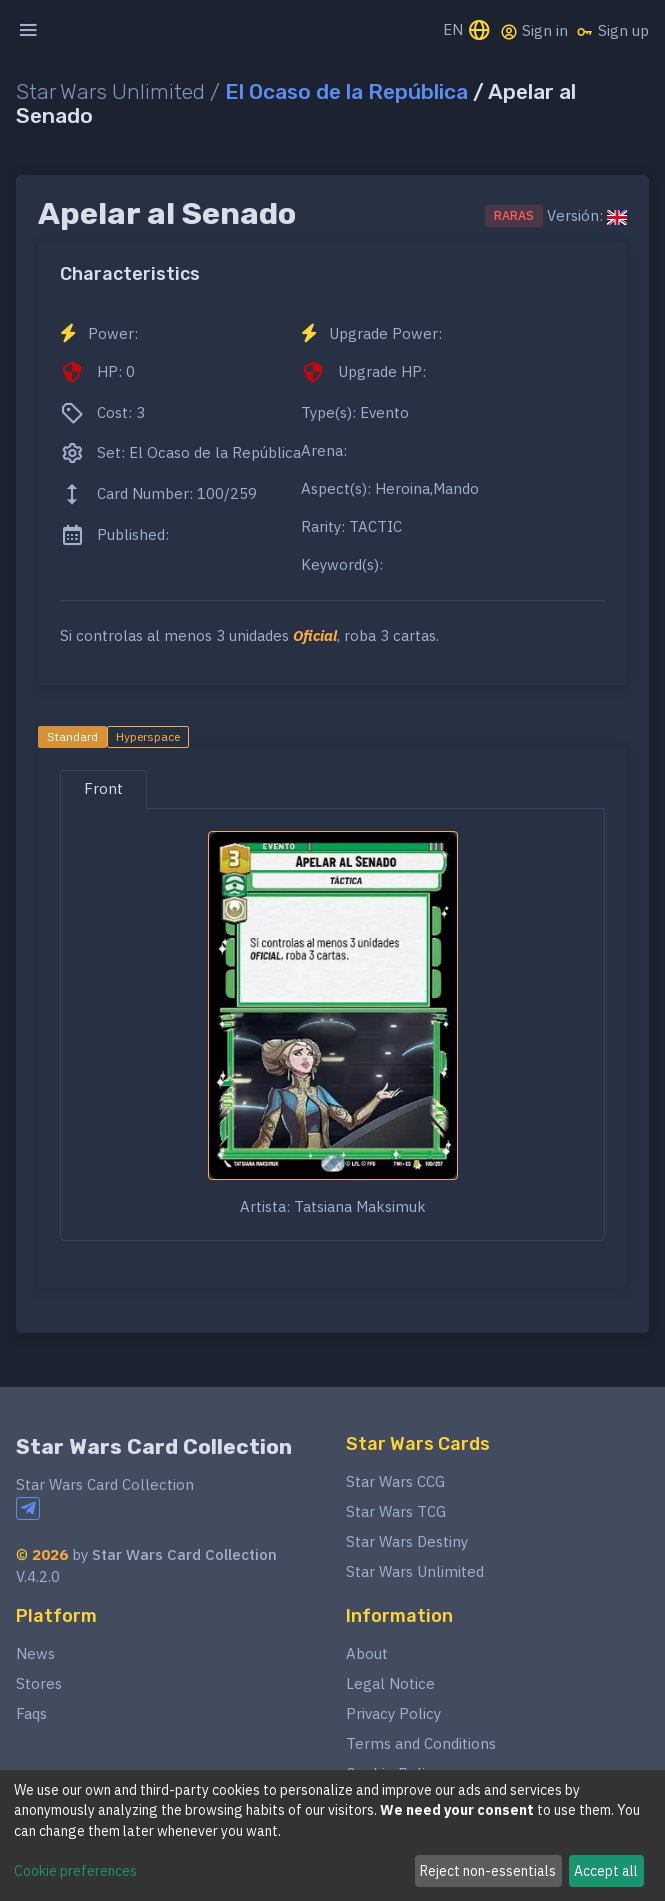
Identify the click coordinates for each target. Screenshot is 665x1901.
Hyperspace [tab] (148, 736)
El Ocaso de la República (346, 91)
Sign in (534, 31)
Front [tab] (103, 788)
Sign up (612, 31)
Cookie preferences (75, 1871)
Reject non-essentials (488, 1871)
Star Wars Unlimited (415, 1571)
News (35, 1653)
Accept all (606, 1871)
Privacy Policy (393, 1713)
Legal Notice (390, 1683)
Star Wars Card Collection (154, 1446)
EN (467, 31)
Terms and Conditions (421, 1743)
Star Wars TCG (396, 1511)
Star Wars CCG (395, 1481)
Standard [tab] (72, 736)
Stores (39, 1683)
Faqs (31, 1713)
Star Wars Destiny (407, 1541)
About (367, 1653)
